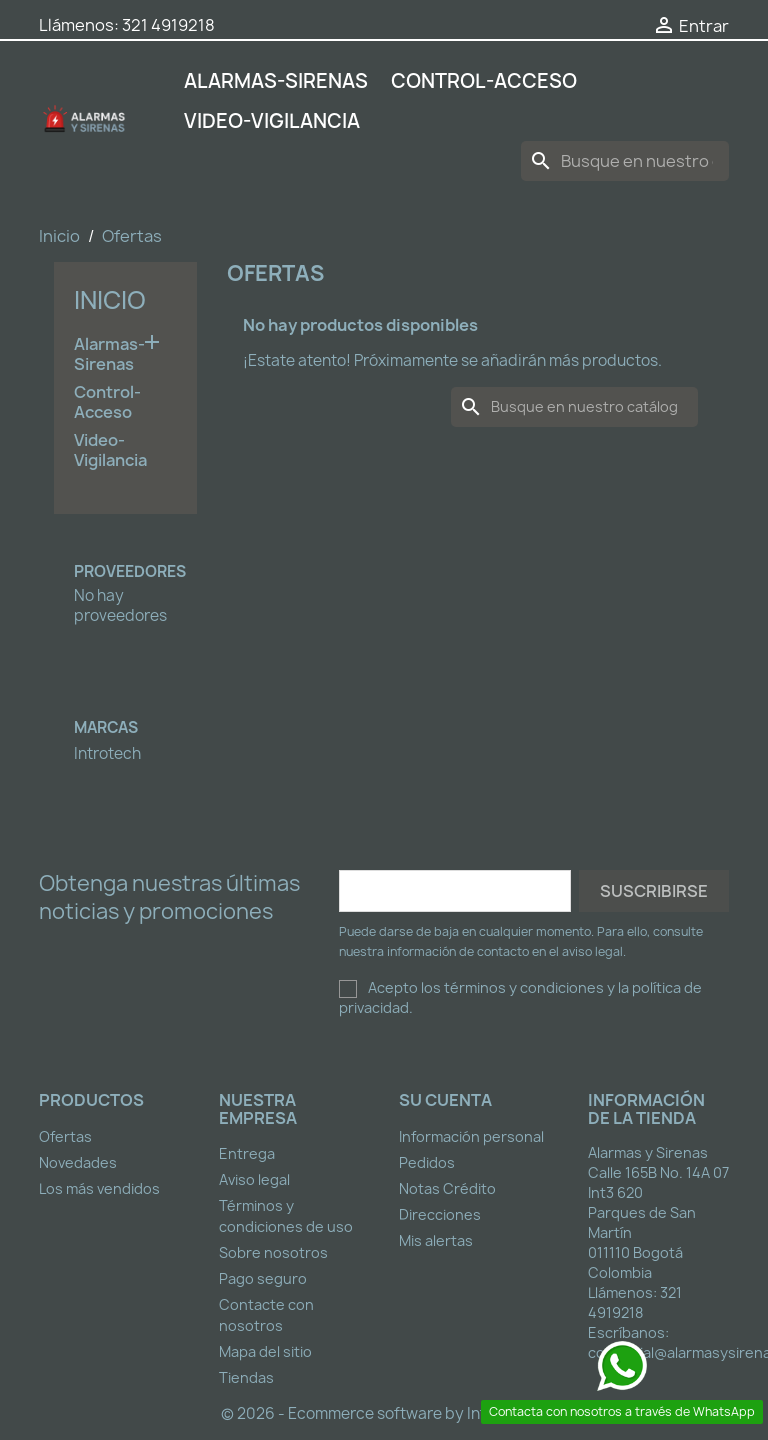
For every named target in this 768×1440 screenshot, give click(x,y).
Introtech (107, 754)
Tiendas (246, 1377)
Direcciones (440, 1214)
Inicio (110, 300)
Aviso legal (254, 1179)
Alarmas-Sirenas (276, 81)
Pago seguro (263, 1278)
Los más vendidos (99, 1188)
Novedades (78, 1162)
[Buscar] (625, 161)
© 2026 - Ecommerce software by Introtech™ (384, 1413)
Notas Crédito (447, 1188)
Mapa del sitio (265, 1351)
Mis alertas (436, 1240)
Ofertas (65, 1136)
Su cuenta (445, 1100)
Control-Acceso (484, 81)
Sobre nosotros (273, 1252)
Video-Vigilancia (272, 121)
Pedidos (427, 1162)
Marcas (106, 727)
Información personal (471, 1136)
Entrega (247, 1153)
